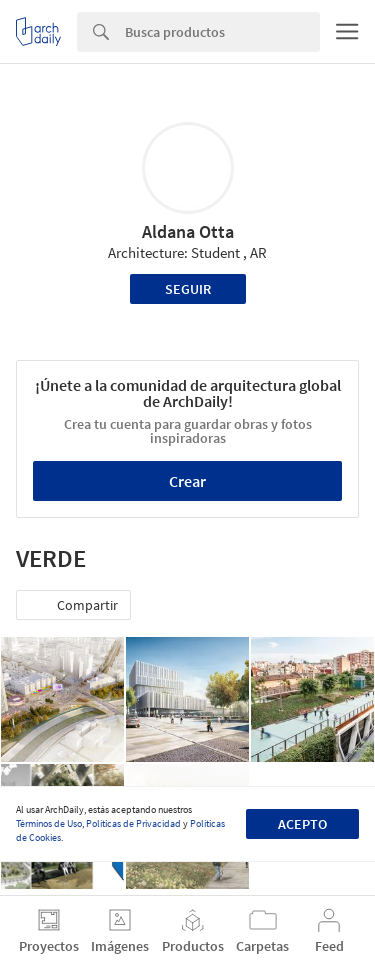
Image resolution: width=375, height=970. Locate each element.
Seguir (188, 289)
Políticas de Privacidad (133, 823)
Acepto (302, 824)
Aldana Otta (188, 231)
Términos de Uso (49, 823)
